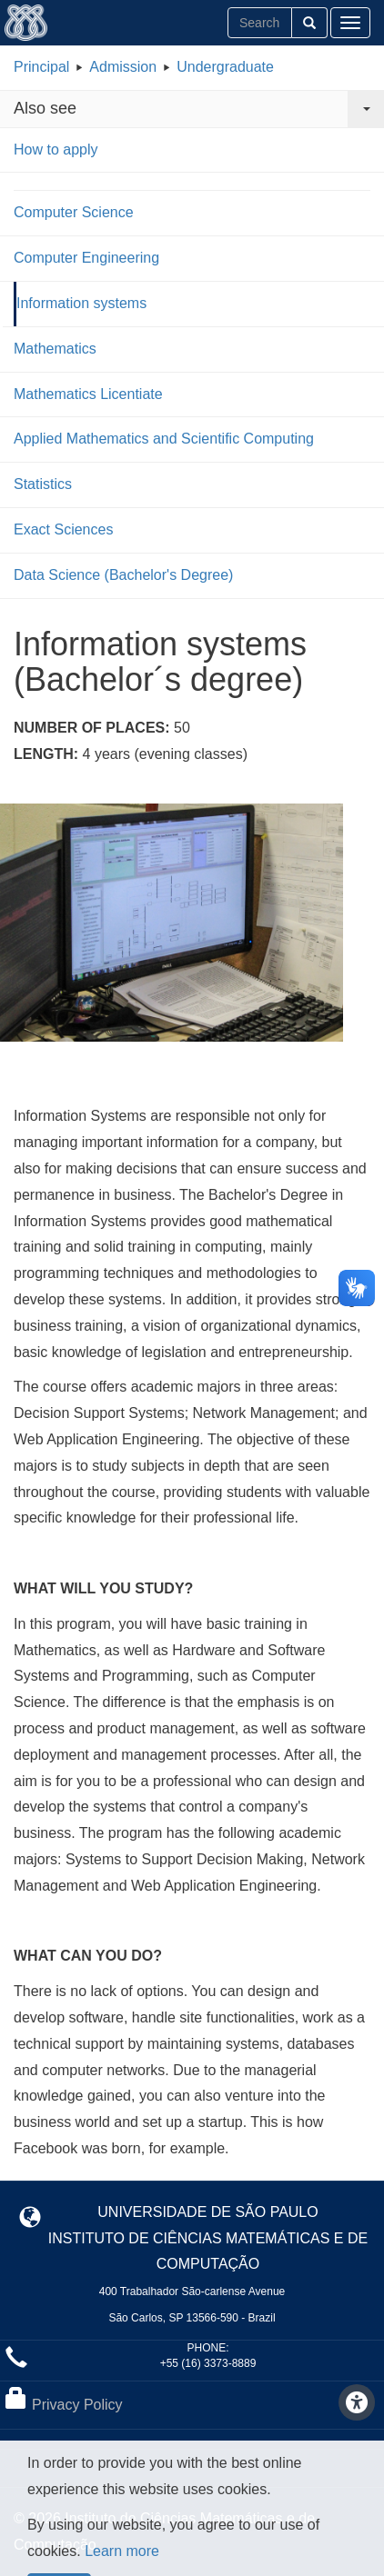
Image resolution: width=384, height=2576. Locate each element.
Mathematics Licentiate (88, 394)
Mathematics (55, 348)
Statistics (43, 484)
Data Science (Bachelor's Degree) (123, 575)
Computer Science (74, 212)
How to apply (56, 149)
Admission (123, 67)
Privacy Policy (77, 2404)
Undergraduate (225, 67)
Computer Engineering (86, 257)
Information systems (81, 303)
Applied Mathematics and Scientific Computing (164, 438)
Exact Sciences (63, 529)
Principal (41, 67)
